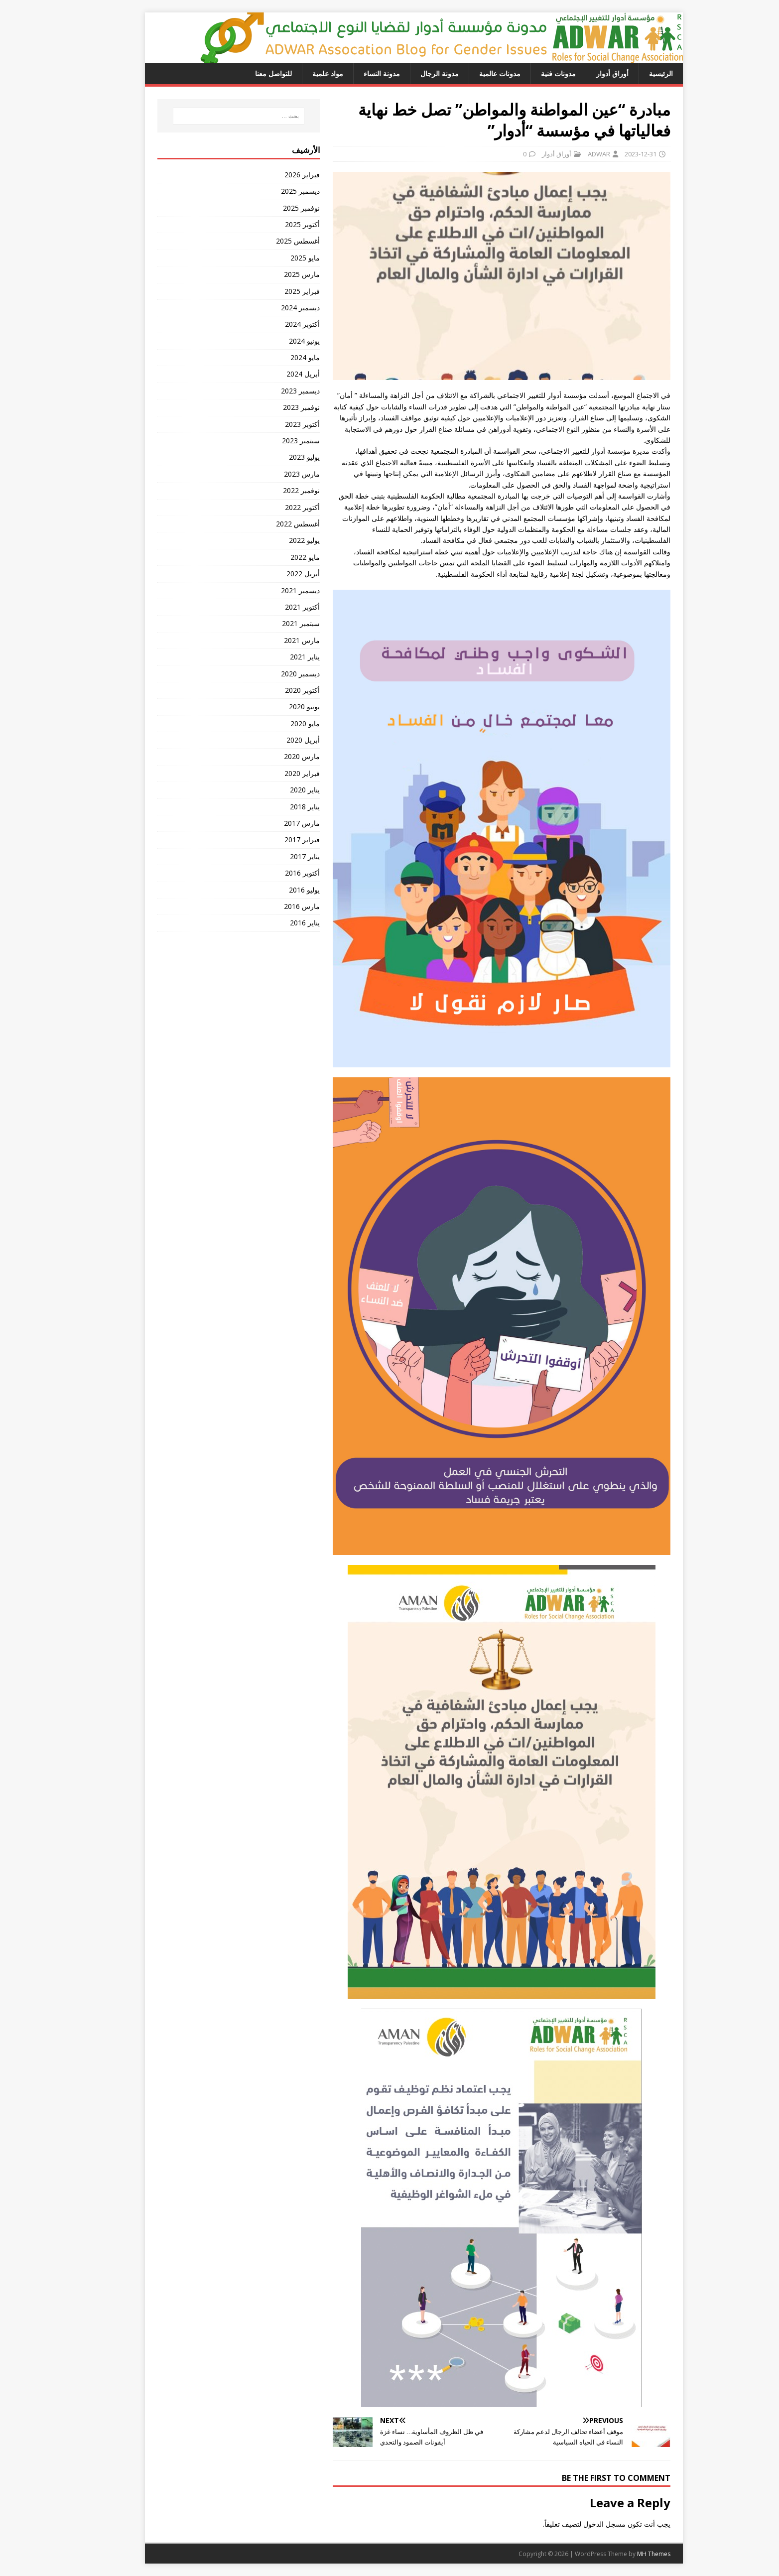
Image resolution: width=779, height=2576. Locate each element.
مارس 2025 (277, 274)
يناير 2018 (280, 806)
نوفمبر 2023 (277, 407)
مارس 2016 (277, 906)
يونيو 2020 (279, 706)
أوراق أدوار (588, 73)
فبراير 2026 (277, 174)
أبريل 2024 (278, 374)
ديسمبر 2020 (276, 673)
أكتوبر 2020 (277, 690)
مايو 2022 (280, 557)
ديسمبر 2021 (276, 590)
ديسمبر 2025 (276, 191)
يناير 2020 (280, 789)
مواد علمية (303, 73)
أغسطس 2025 (273, 241)
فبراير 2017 (277, 839)
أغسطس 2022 (273, 523)
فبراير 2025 (277, 291)
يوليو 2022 (279, 540)
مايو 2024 (280, 357)
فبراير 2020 (277, 773)
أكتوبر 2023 (277, 424)
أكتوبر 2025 (277, 224)
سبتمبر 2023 (276, 440)
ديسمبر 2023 (276, 390)
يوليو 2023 (279, 457)
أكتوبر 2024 (277, 324)
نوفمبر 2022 (277, 490)
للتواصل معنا (249, 73)
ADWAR (574, 153)
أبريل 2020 (278, 740)
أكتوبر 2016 (277, 873)
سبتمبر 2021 (276, 623)
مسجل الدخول (580, 2524)
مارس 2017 (277, 823)
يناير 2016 (280, 922)
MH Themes (629, 2554)
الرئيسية (637, 73)
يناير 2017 (280, 856)
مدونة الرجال (415, 73)
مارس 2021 (277, 640)
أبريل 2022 (278, 573)
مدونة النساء (357, 73)
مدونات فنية (534, 73)
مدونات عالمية (475, 73)
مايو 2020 (280, 723)
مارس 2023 (277, 474)
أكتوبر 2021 (277, 607)
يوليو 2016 (279, 890)
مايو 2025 (280, 257)
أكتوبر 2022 (277, 507)
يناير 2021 (280, 656)
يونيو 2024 (279, 341)
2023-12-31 (616, 153)
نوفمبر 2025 (277, 208)
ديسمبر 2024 (276, 307)
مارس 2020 (277, 756)
